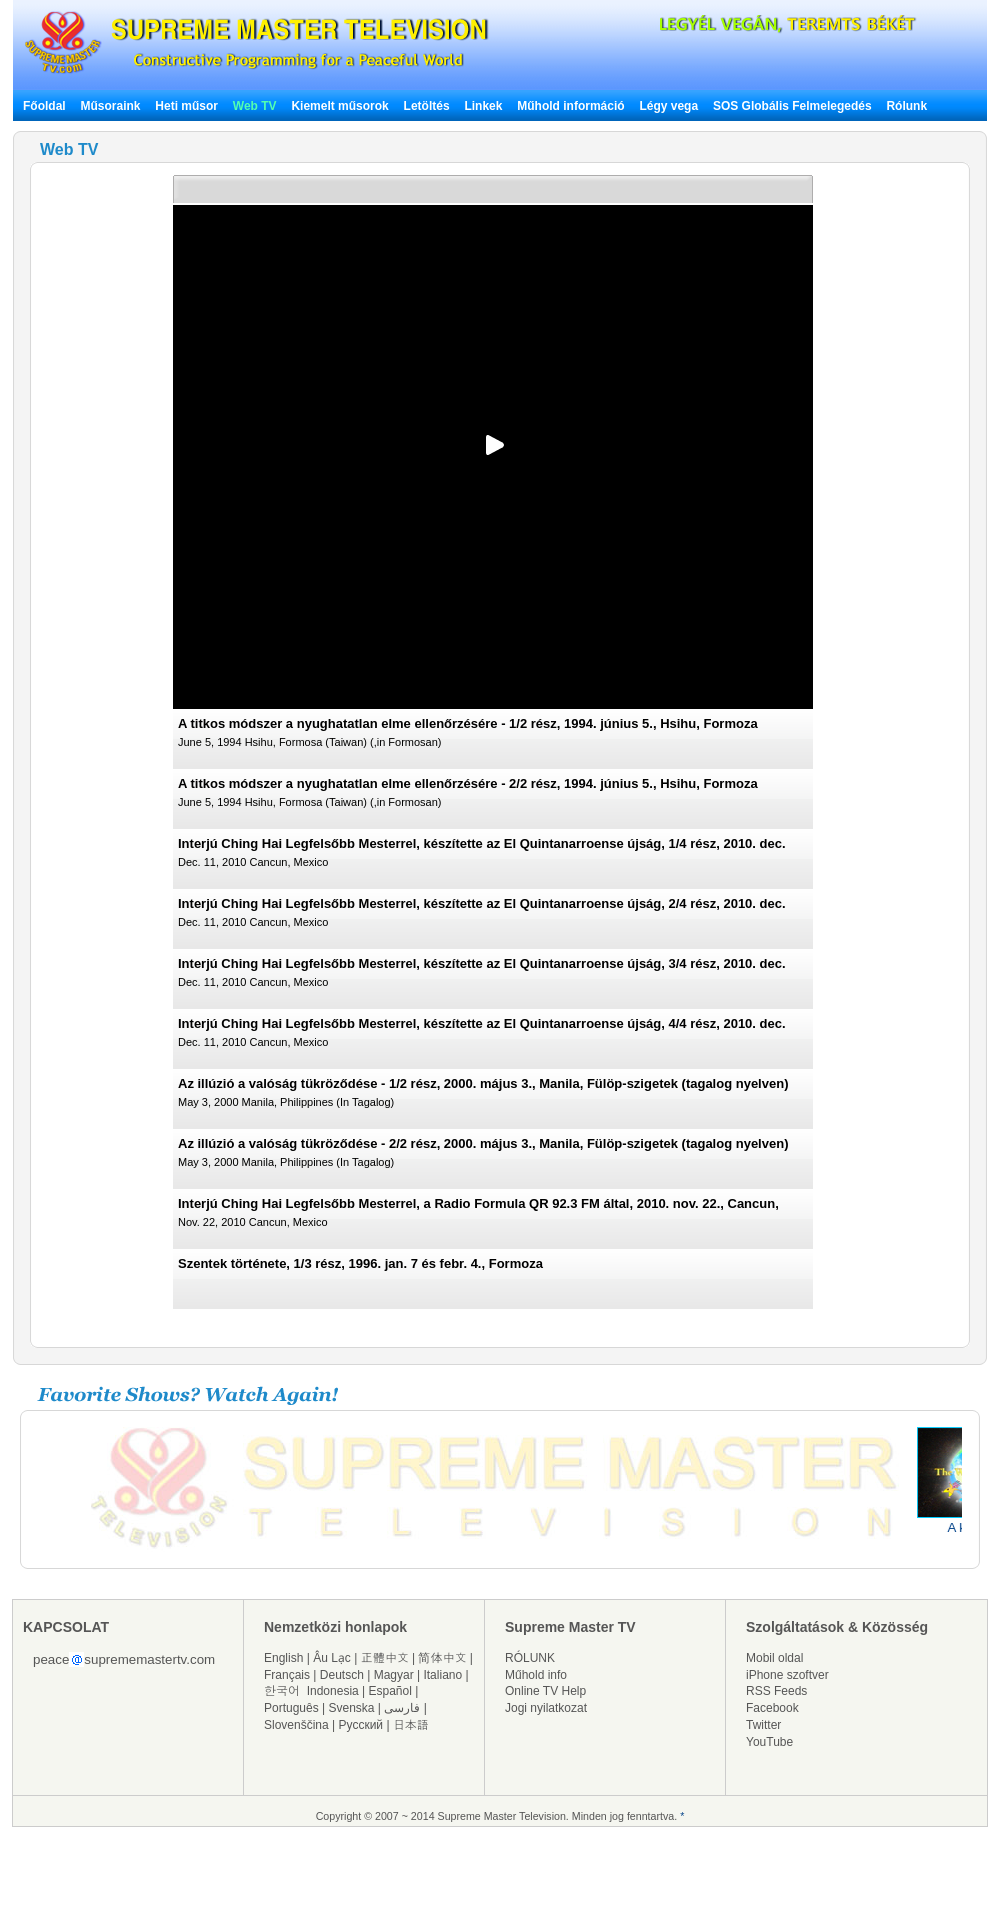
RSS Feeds (776, 1691)
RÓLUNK (530, 1658)
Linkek (483, 106)
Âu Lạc (332, 1658)
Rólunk (906, 106)
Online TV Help (545, 1691)
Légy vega (668, 106)
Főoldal (44, 106)
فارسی (402, 1708)
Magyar (394, 1675)
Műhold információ (570, 106)
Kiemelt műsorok (339, 106)
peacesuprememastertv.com (124, 1659)
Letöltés (427, 106)
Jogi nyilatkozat (546, 1708)
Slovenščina (296, 1725)
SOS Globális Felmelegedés (792, 106)
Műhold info (536, 1675)
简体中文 (442, 1658)
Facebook (772, 1708)
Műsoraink (110, 106)
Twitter (763, 1725)
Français (287, 1675)
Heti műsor (186, 106)
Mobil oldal (774, 1658)
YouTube (769, 1742)
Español (390, 1691)
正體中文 (385, 1658)
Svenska (352, 1708)
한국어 (282, 1691)
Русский (361, 1725)
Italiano (442, 1675)
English (283, 1658)
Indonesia (333, 1691)
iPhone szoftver (787, 1675)
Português (291, 1708)
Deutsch (342, 1675)
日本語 (411, 1725)
